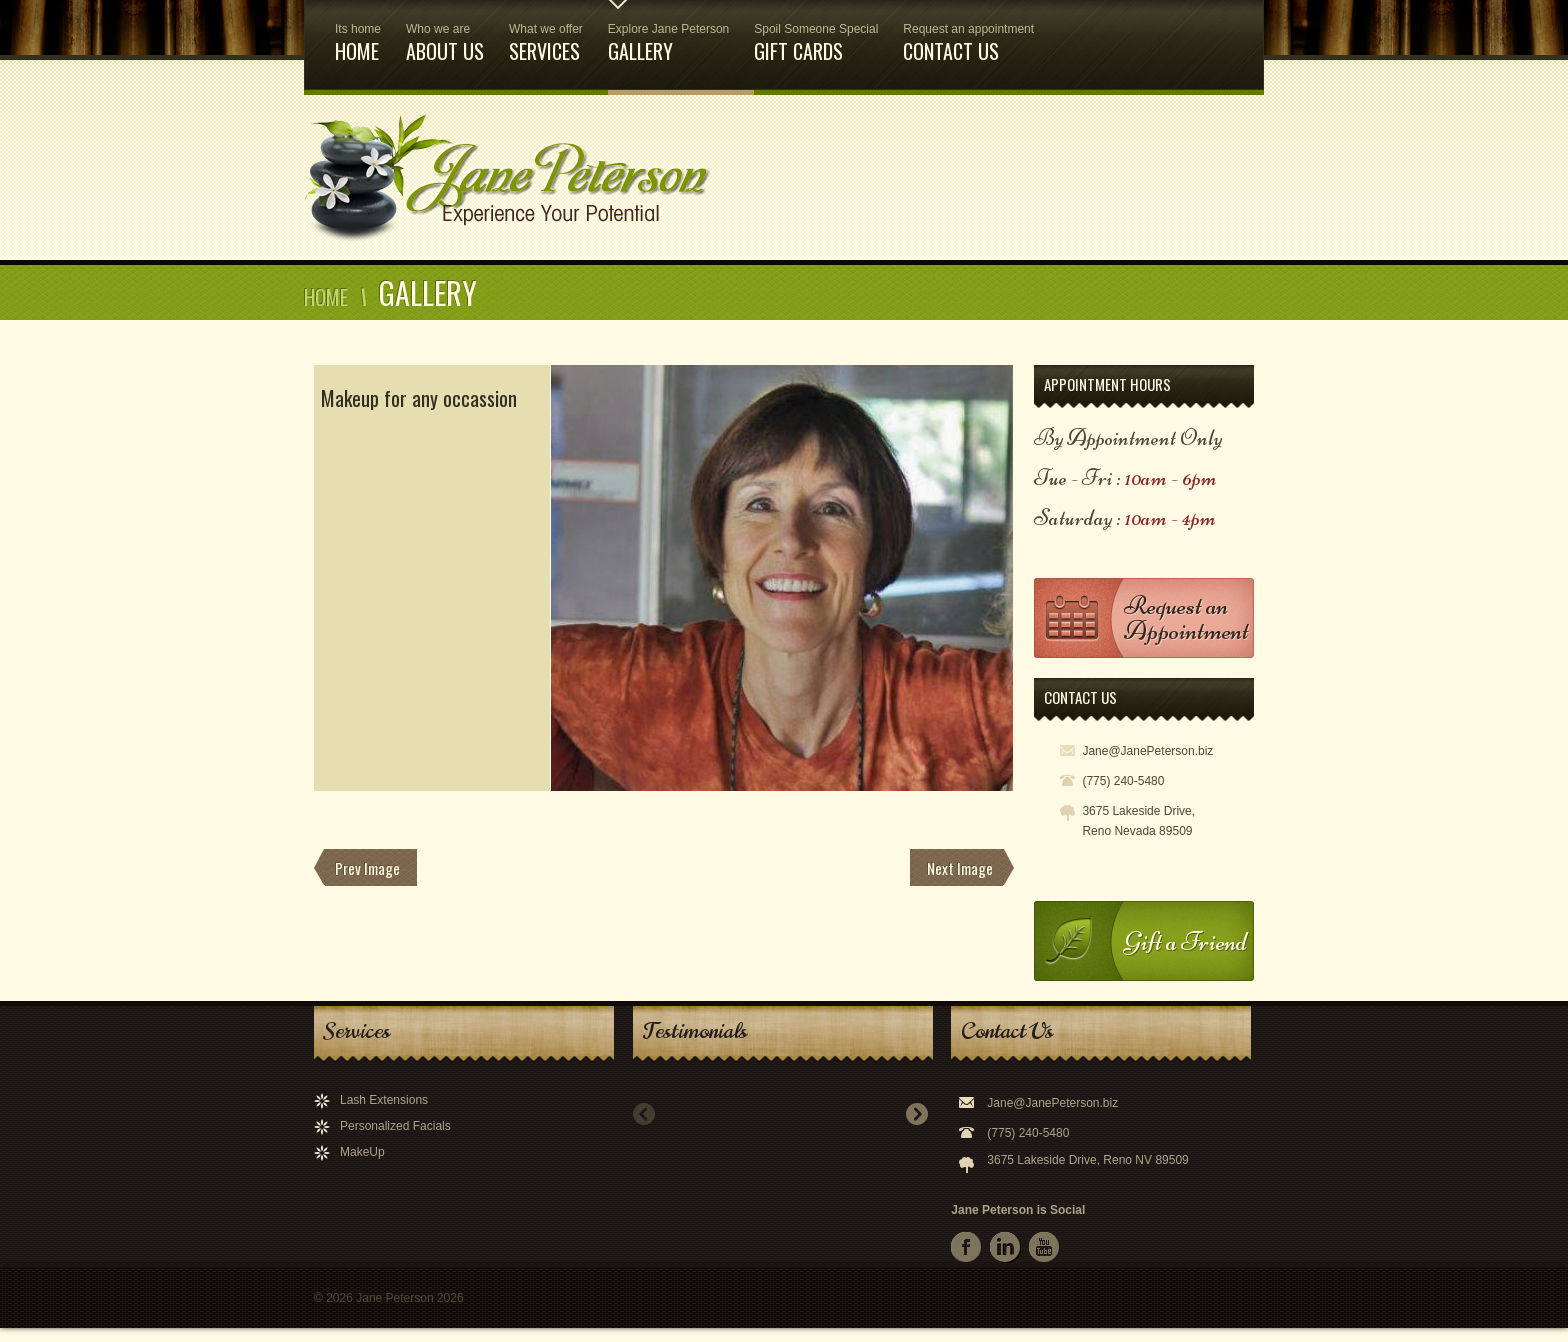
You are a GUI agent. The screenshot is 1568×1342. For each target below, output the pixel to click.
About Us (445, 33)
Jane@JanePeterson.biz (1052, 1103)
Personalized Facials (395, 1126)
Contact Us (968, 33)
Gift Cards (816, 33)
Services (546, 33)
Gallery (668, 33)
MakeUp (362, 1152)
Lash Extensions (384, 1100)
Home (358, 33)
